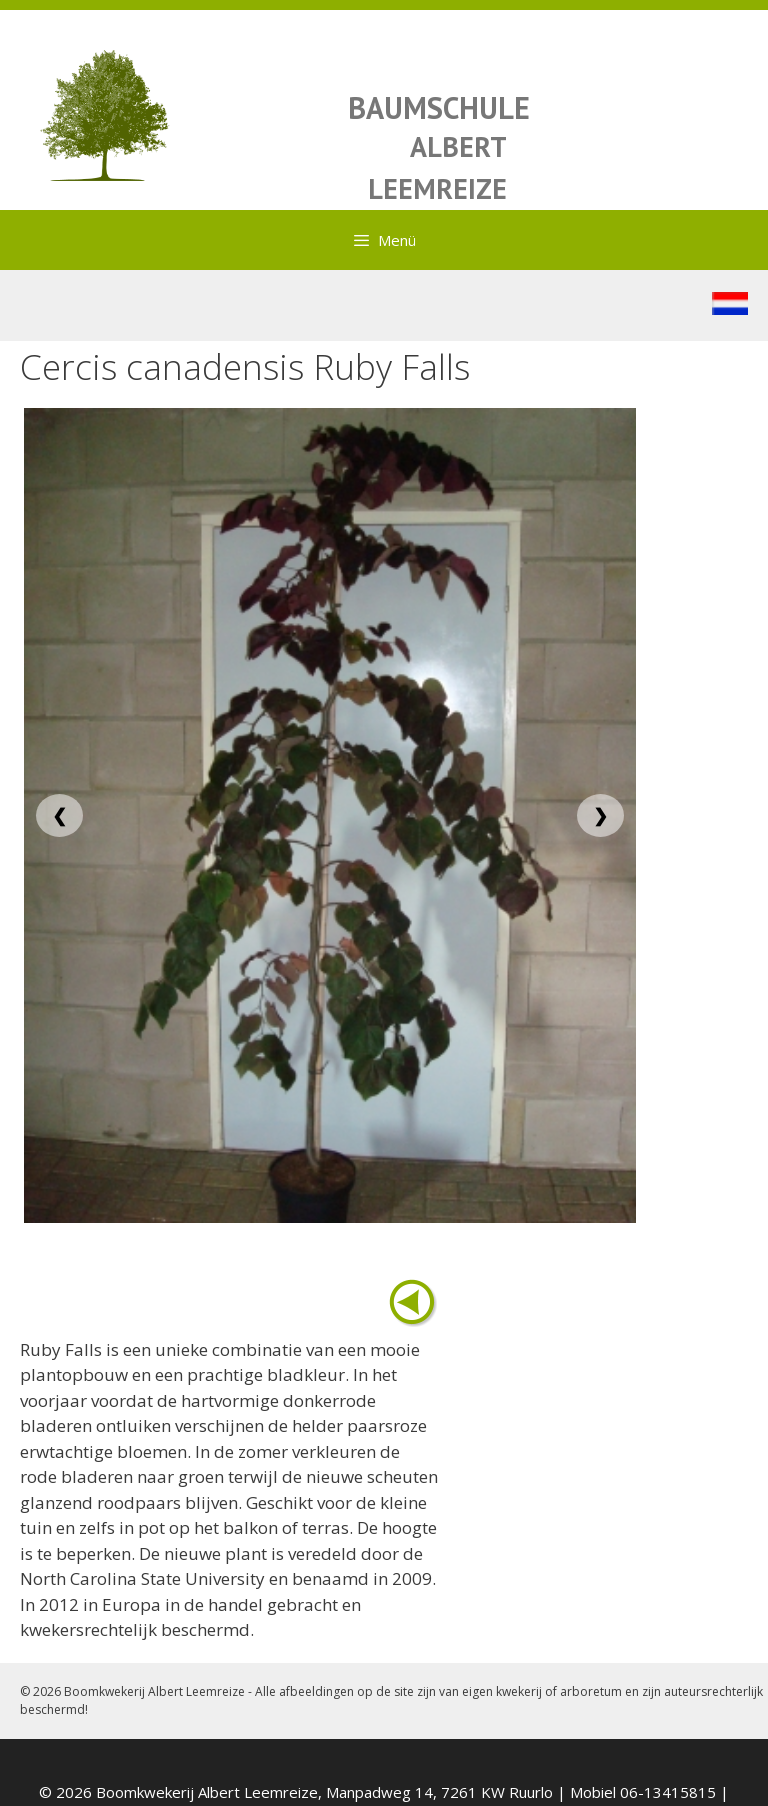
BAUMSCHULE (439, 107)
